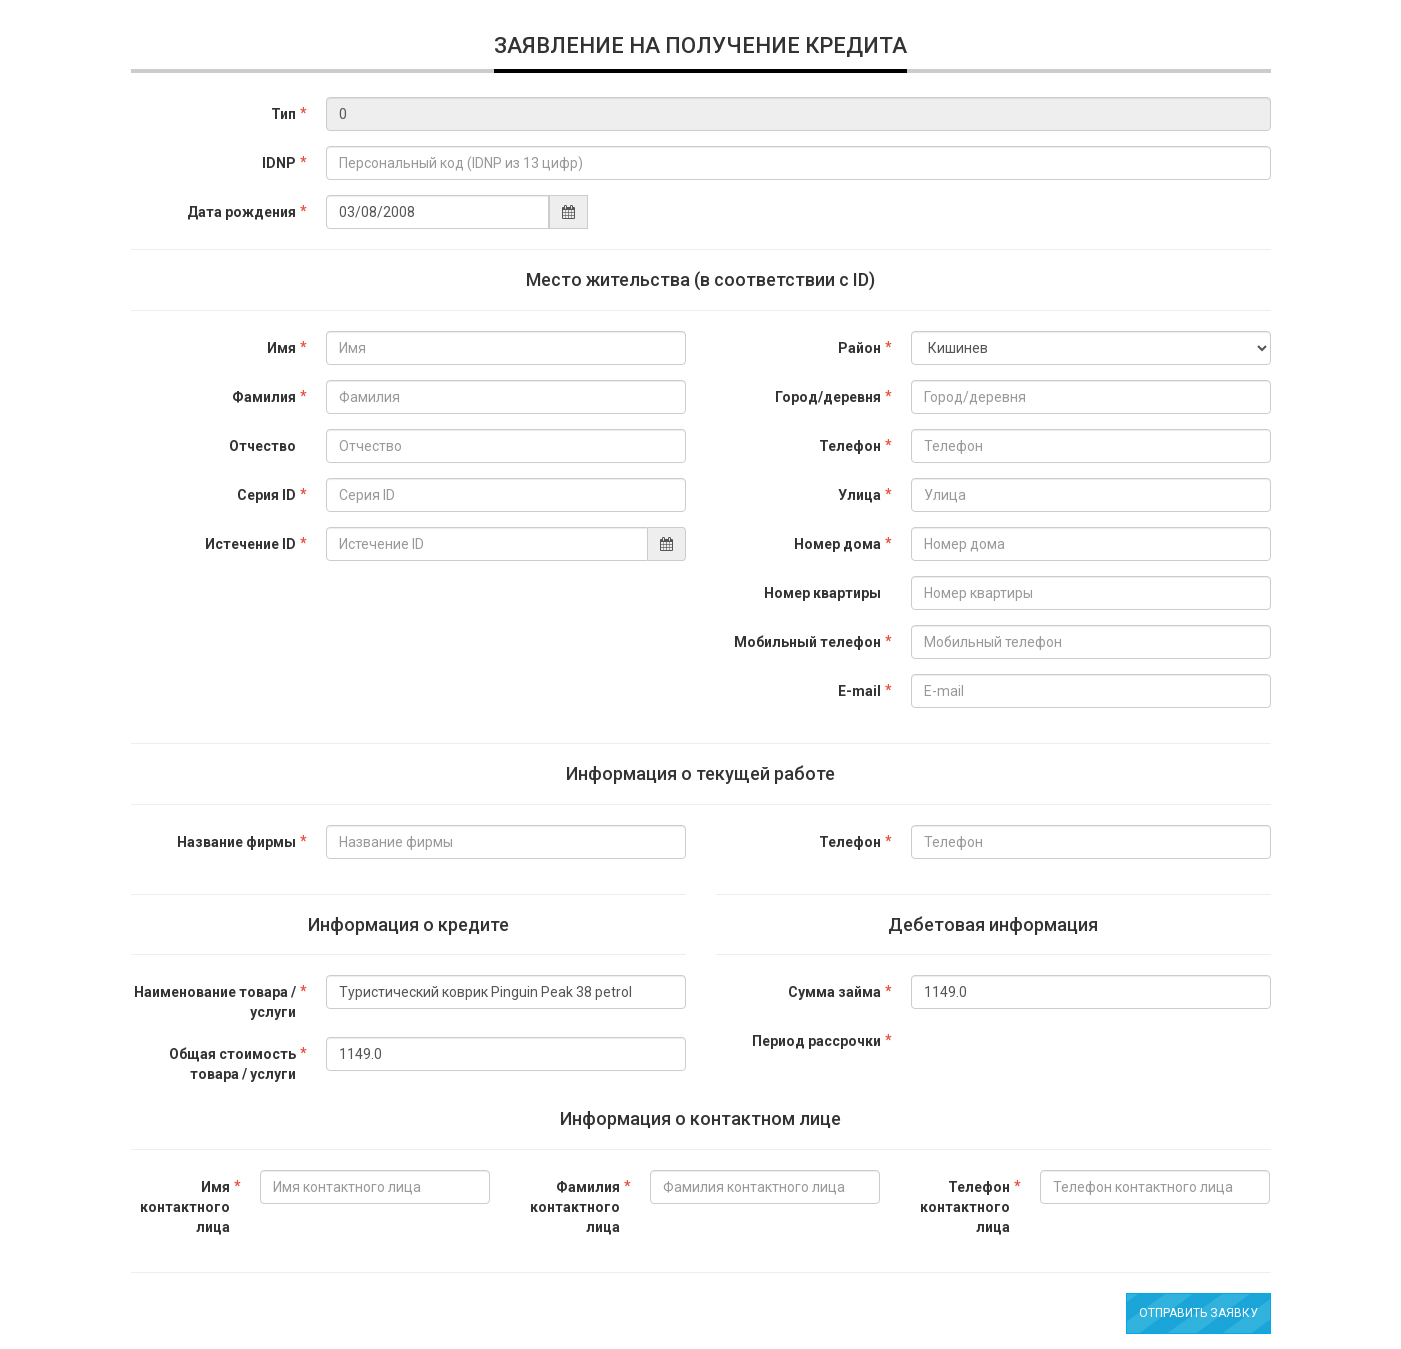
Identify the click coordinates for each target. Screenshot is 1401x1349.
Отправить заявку (1198, 1313)
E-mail (859, 691)
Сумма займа (834, 992)
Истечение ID (250, 544)
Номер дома (837, 544)
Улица (859, 495)
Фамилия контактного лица (575, 1207)
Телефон (850, 446)
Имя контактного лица (185, 1207)
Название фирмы (236, 842)
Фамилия (264, 397)
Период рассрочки (816, 1041)
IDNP (279, 163)
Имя (281, 348)
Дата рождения (241, 212)
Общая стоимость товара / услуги (232, 1064)
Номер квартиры (822, 593)
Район (859, 348)
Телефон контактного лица (965, 1207)
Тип (283, 114)
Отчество (262, 446)
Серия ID (266, 495)
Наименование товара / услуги (215, 1002)
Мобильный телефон (807, 642)
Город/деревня (828, 397)
